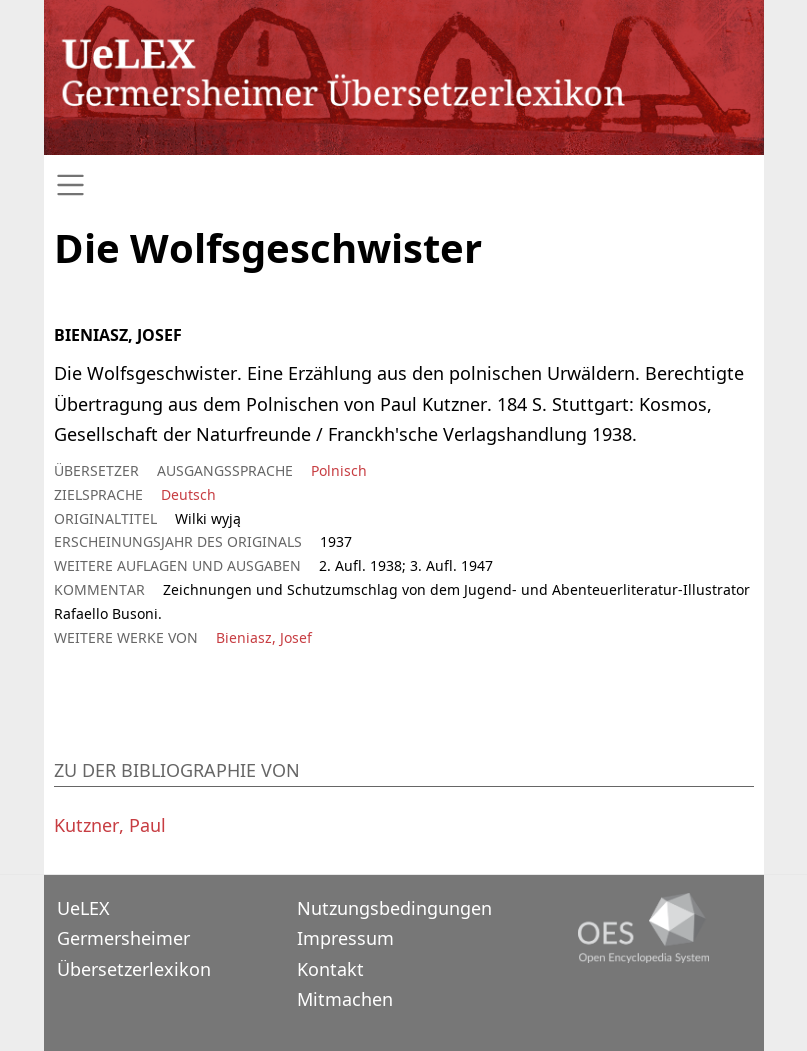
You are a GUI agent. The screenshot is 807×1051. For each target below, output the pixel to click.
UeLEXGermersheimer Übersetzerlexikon (134, 938)
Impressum (345, 938)
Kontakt (330, 969)
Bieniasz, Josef (264, 637)
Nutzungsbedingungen (394, 908)
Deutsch (188, 494)
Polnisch (339, 470)
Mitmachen (345, 999)
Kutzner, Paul (110, 825)
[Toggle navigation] (404, 185)
